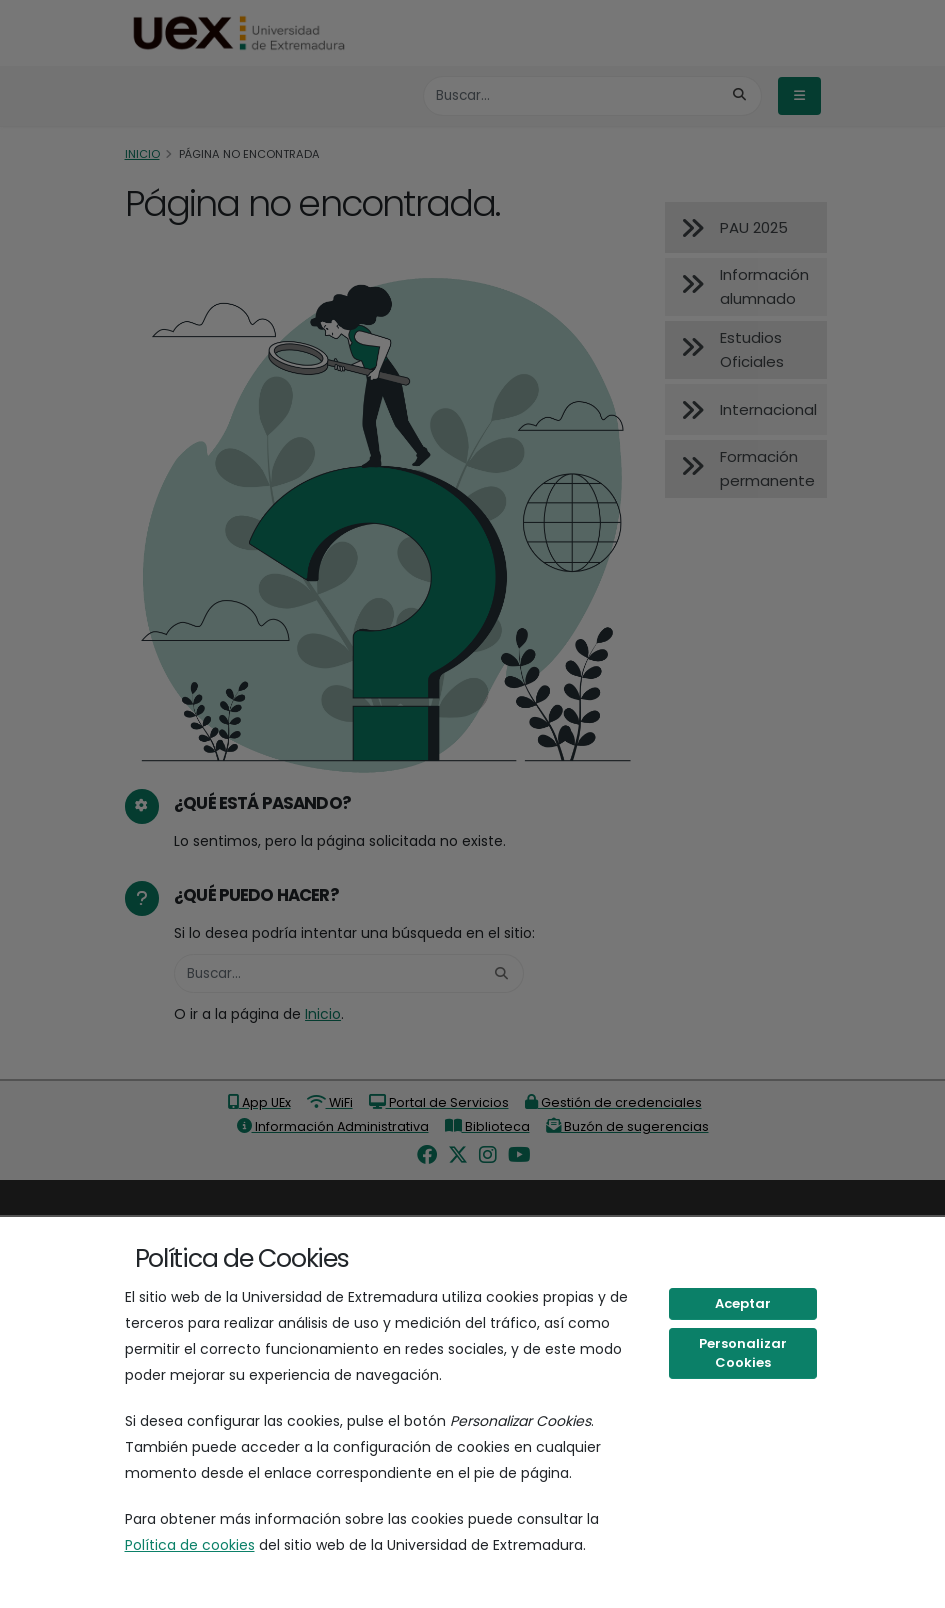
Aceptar (743, 1303)
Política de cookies (190, 1545)
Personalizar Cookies (743, 1353)
